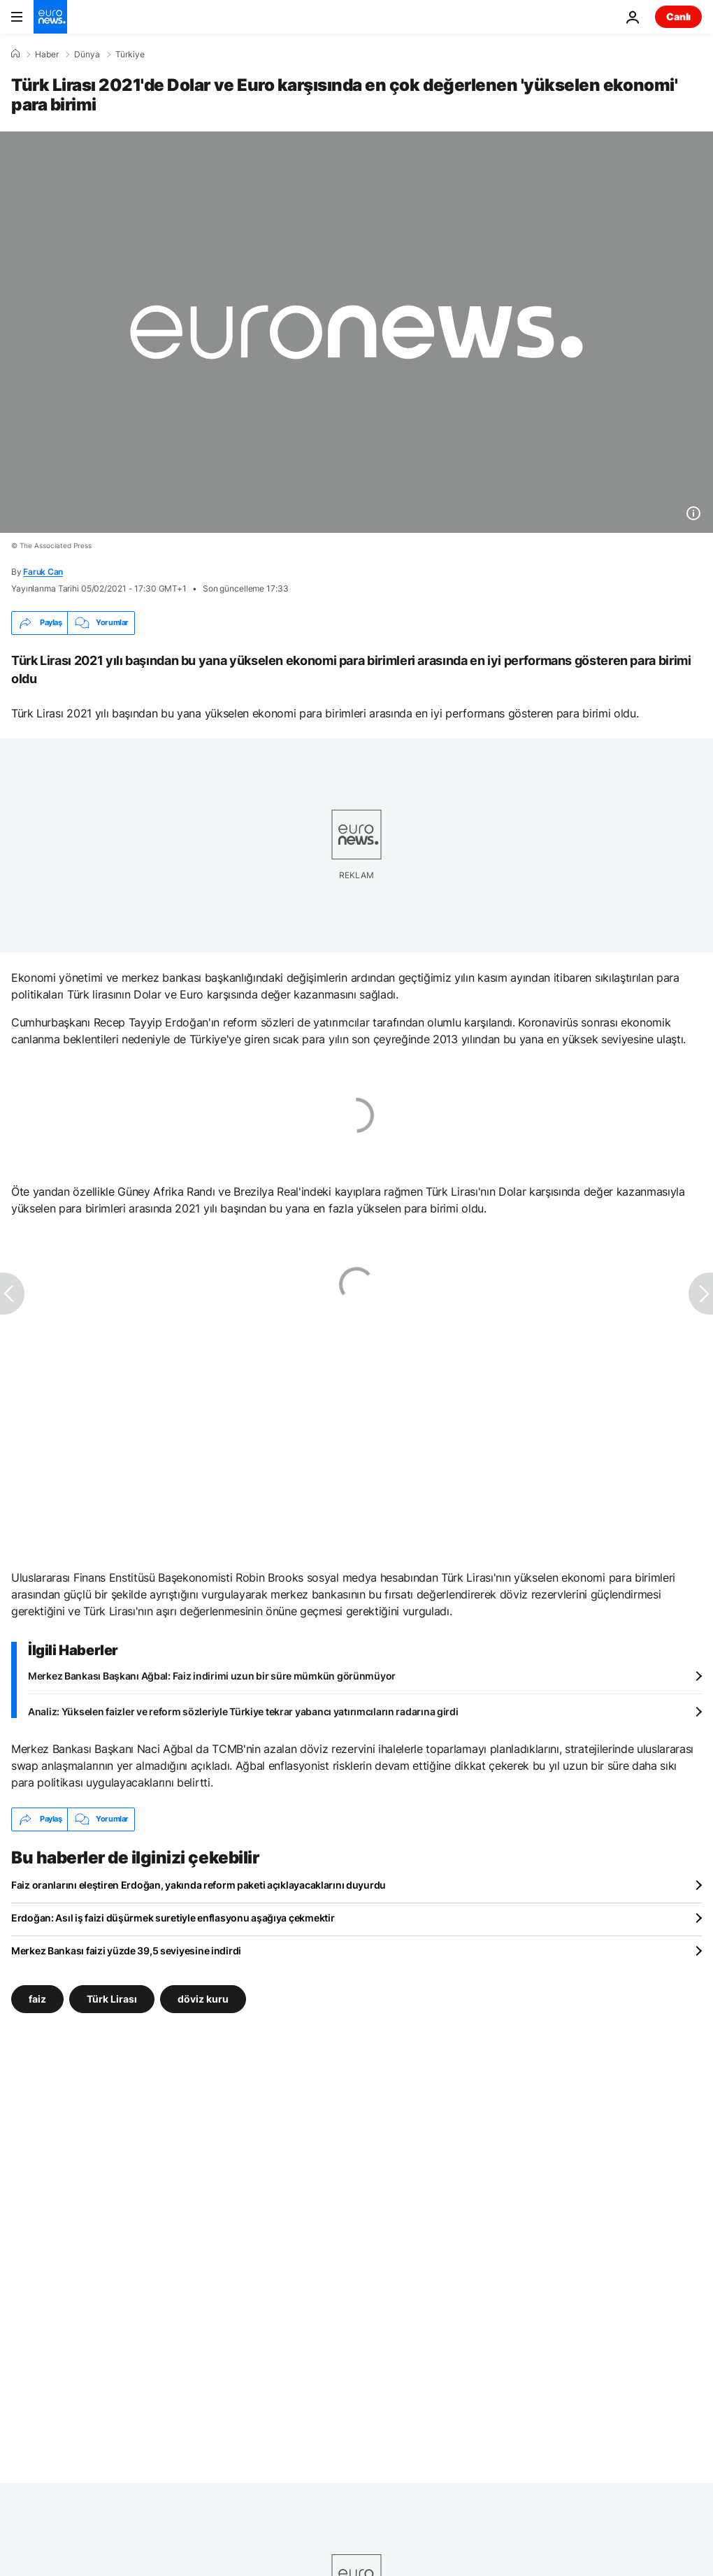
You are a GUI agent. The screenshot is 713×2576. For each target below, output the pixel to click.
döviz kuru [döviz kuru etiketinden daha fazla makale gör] (203, 1998)
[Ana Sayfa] (15, 54)
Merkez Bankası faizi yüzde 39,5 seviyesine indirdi (126, 1950)
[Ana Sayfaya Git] (50, 17)
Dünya (87, 54)
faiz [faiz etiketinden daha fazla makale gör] (37, 1998)
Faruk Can (43, 571)
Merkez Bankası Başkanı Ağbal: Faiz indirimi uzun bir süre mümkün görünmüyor (212, 1676)
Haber (47, 54)
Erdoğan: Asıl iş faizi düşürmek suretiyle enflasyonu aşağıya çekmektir (172, 1918)
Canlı (678, 16)
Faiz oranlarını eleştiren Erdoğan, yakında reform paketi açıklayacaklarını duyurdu (198, 1885)
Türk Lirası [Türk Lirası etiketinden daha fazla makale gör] (112, 1998)
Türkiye (130, 54)
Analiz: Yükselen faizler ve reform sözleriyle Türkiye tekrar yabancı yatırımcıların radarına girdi (243, 1711)
